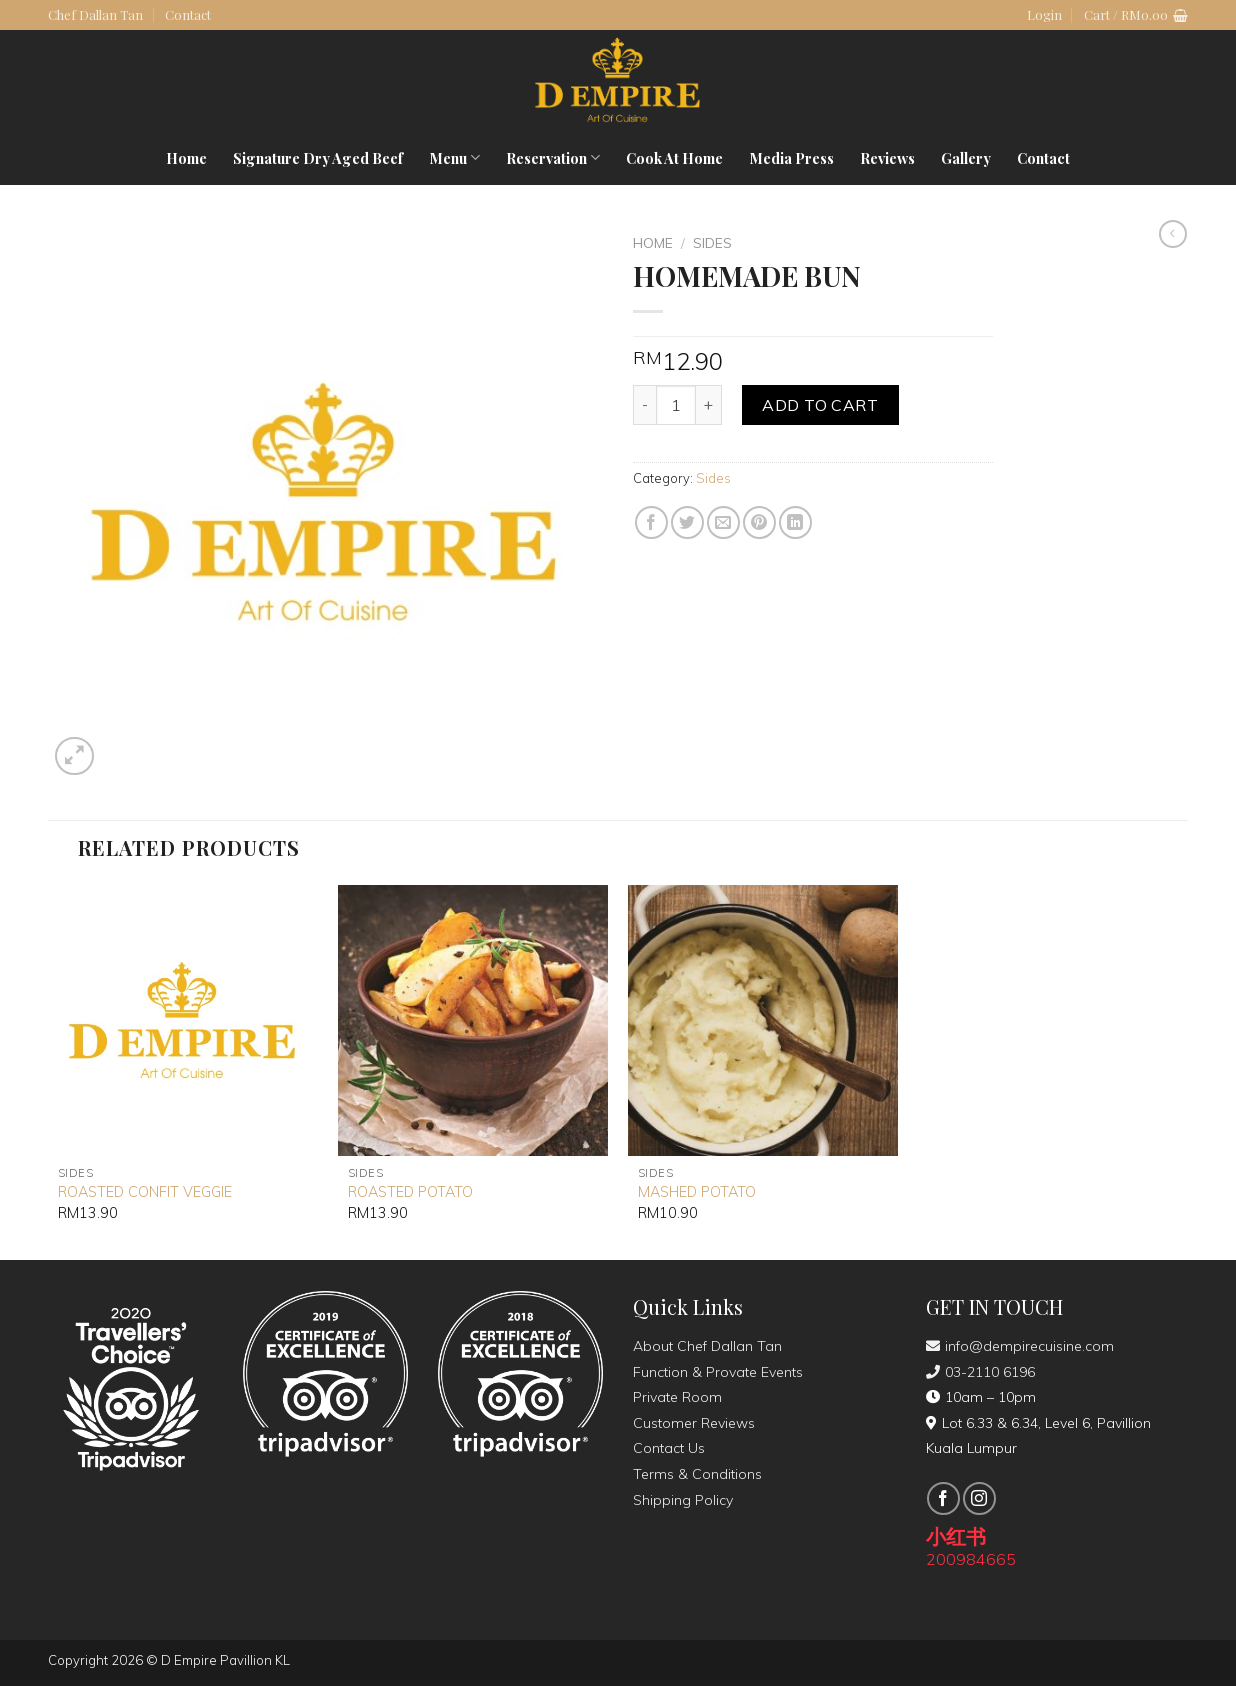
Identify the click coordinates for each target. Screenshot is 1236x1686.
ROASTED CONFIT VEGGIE (145, 1192)
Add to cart (820, 405)
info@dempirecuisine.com (1020, 1346)
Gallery (966, 158)
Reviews (887, 158)
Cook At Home (674, 158)
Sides (712, 242)
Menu (454, 158)
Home (186, 158)
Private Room (677, 1397)
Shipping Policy (683, 1500)
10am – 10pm (981, 1397)
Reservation (553, 158)
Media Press (791, 158)
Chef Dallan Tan (95, 14)
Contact (188, 14)
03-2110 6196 (980, 1372)
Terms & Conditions (697, 1474)
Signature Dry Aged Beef (318, 158)
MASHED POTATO (697, 1192)
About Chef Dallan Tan (707, 1346)
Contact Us (669, 1448)
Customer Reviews (694, 1423)
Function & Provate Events (718, 1372)
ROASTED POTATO (410, 1192)
